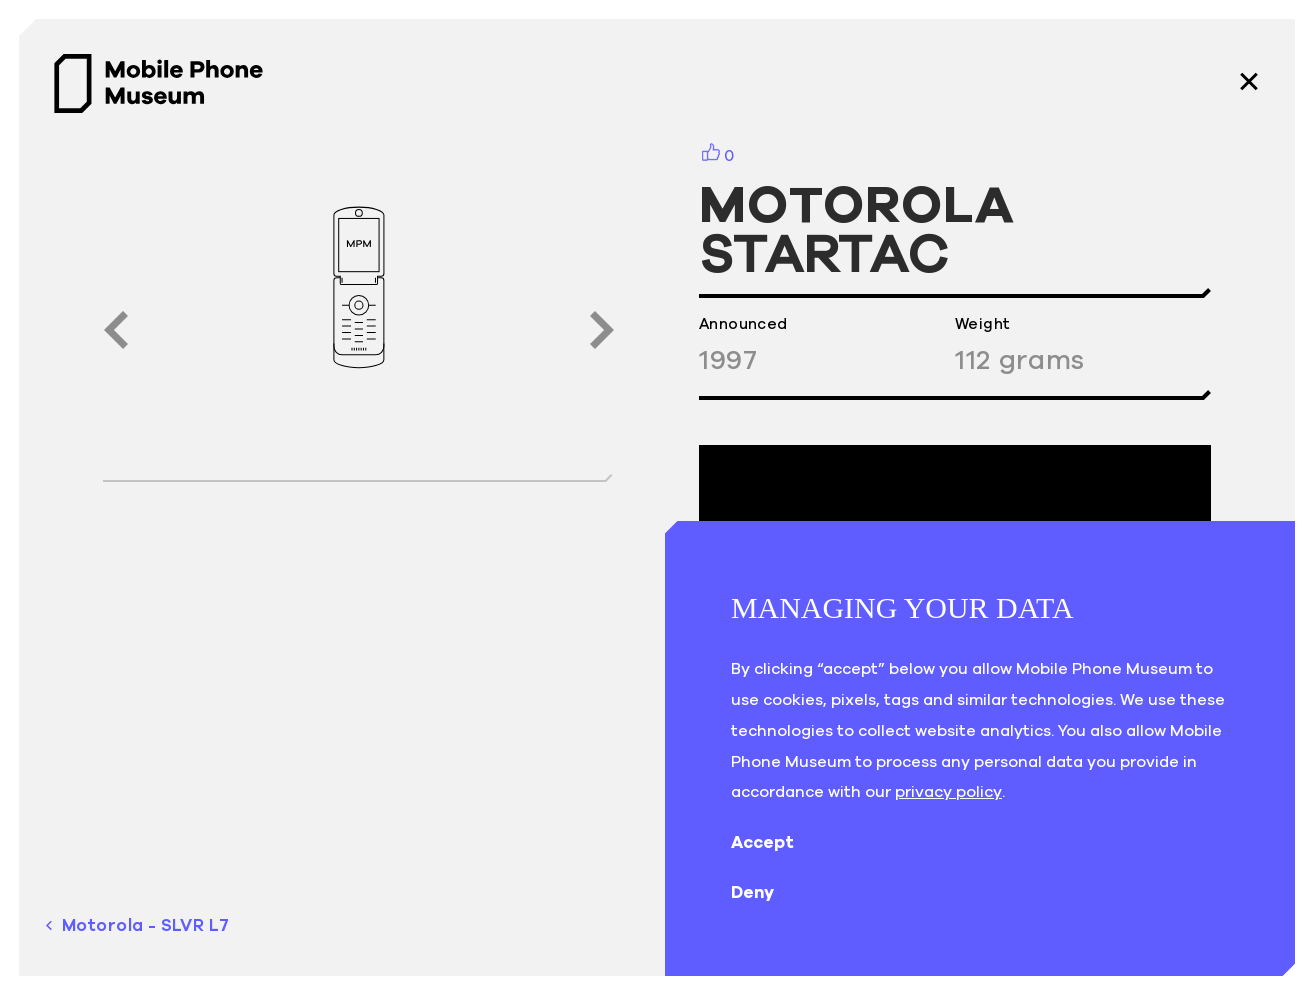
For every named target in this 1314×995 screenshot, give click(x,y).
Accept (778, 842)
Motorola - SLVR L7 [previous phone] (138, 926)
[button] (115, 330)
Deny (768, 892)
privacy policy (948, 791)
